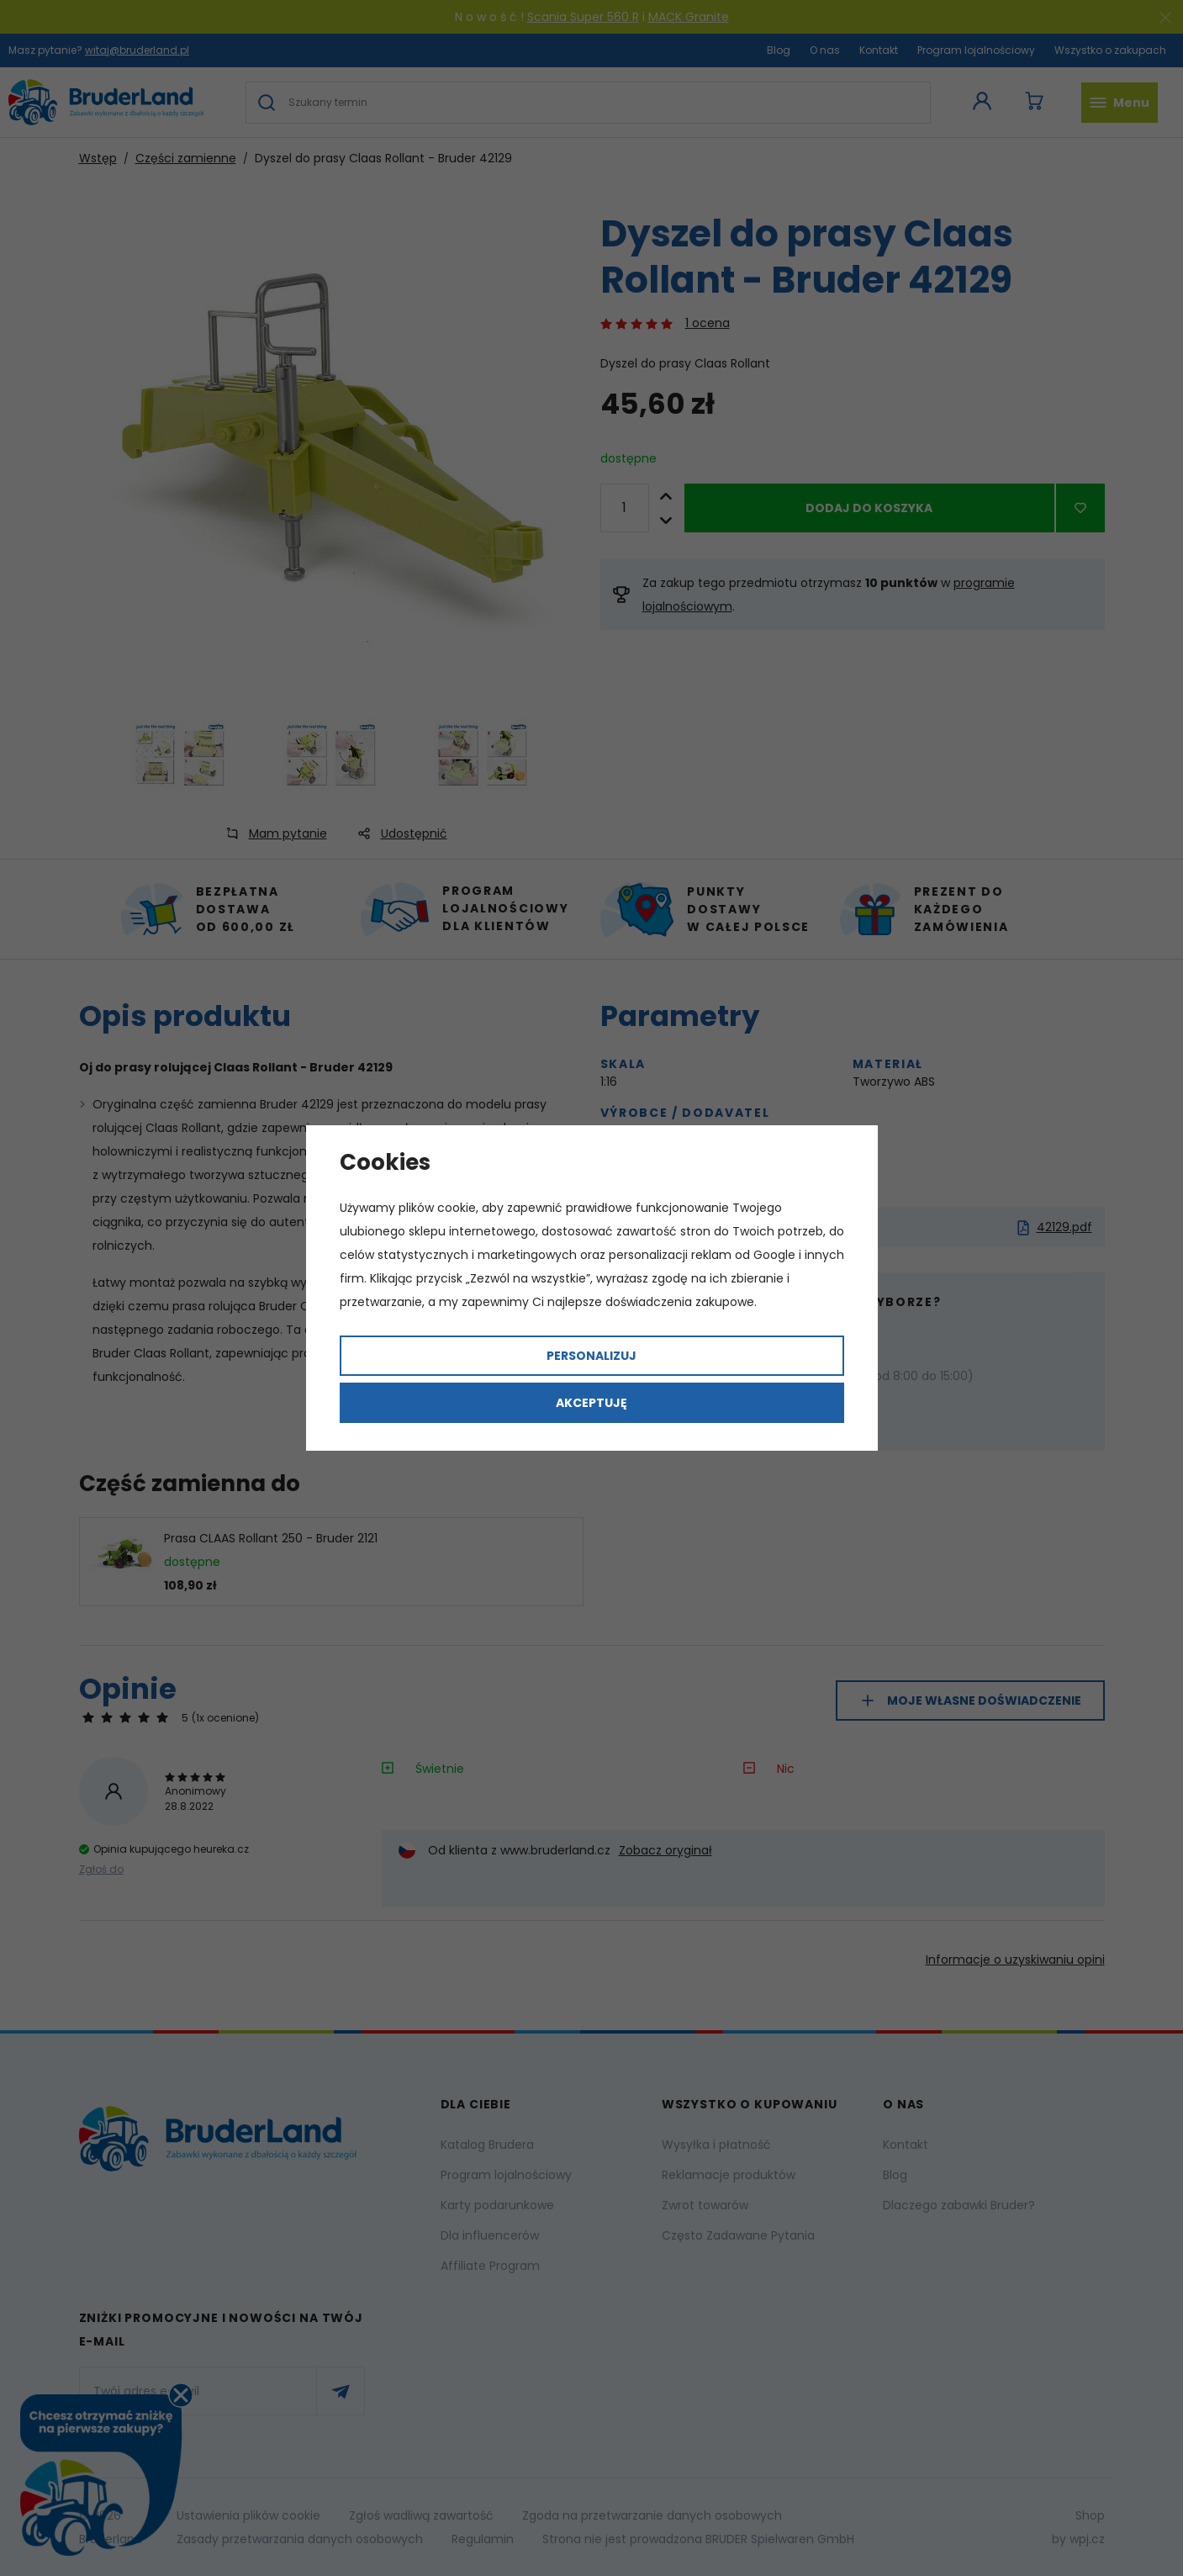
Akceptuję (591, 1402)
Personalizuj (591, 1355)
